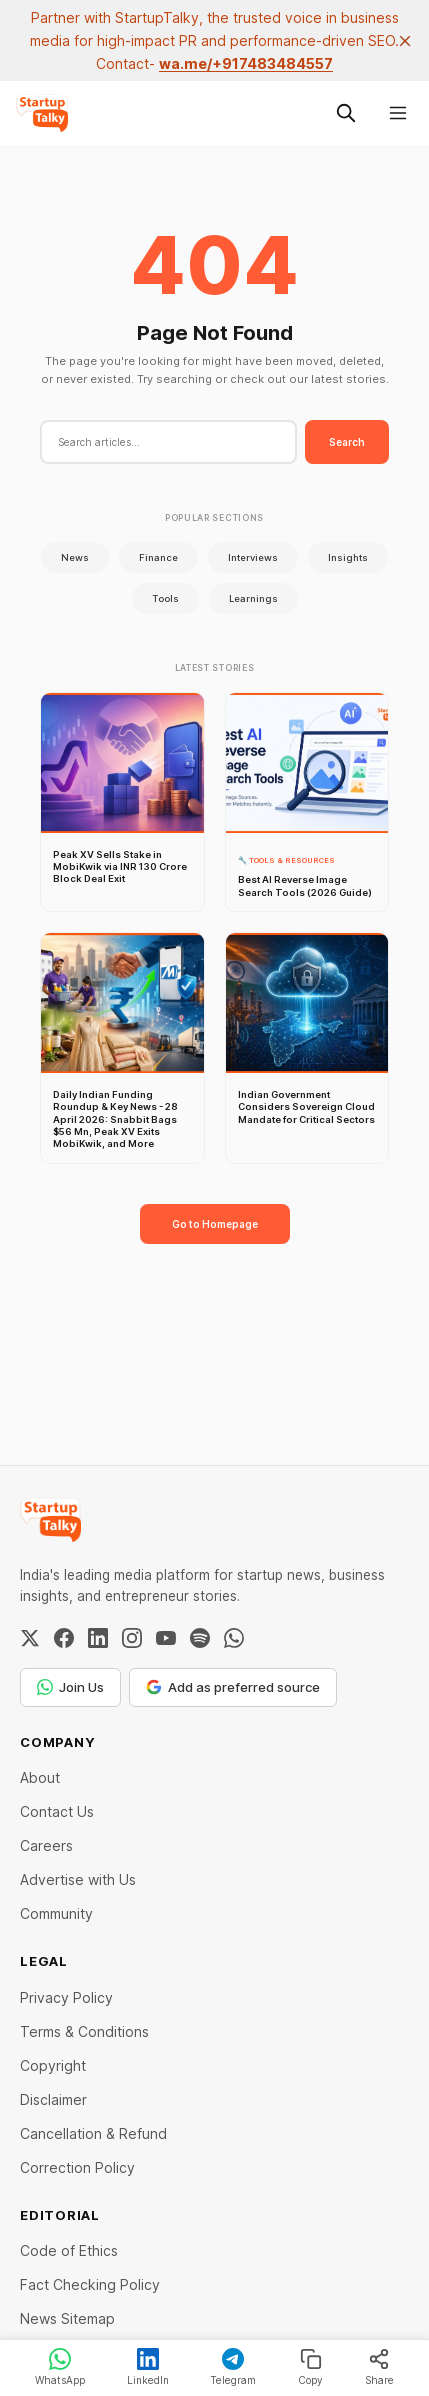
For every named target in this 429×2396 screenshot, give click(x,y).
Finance (158, 557)
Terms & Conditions (84, 2031)
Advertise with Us (78, 1879)
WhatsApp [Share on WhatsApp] (60, 2367)
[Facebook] (64, 1638)
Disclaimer (53, 2099)
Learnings (253, 598)
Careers (46, 1845)
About (40, 1777)
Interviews (253, 557)
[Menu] (398, 113)
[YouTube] (166, 1638)
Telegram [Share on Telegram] (233, 2367)
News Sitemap (67, 2318)
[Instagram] (132, 1638)
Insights (348, 557)
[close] (405, 41)
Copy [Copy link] (310, 2367)
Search (347, 442)
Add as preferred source (233, 1687)
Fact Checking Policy (90, 2284)
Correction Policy (77, 2167)
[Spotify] (200, 1638)
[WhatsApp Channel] (234, 1638)
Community (56, 1913)
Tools (165, 598)
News (75, 557)
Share (379, 2367)
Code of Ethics (69, 2250)
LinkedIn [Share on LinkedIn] (148, 2367)
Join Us (70, 1687)
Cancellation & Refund (93, 2133)
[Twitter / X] (30, 1638)
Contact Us (57, 1811)
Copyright (53, 2065)
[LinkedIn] (98, 1638)
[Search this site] (346, 113)
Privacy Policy (66, 1997)
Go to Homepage (215, 1224)
